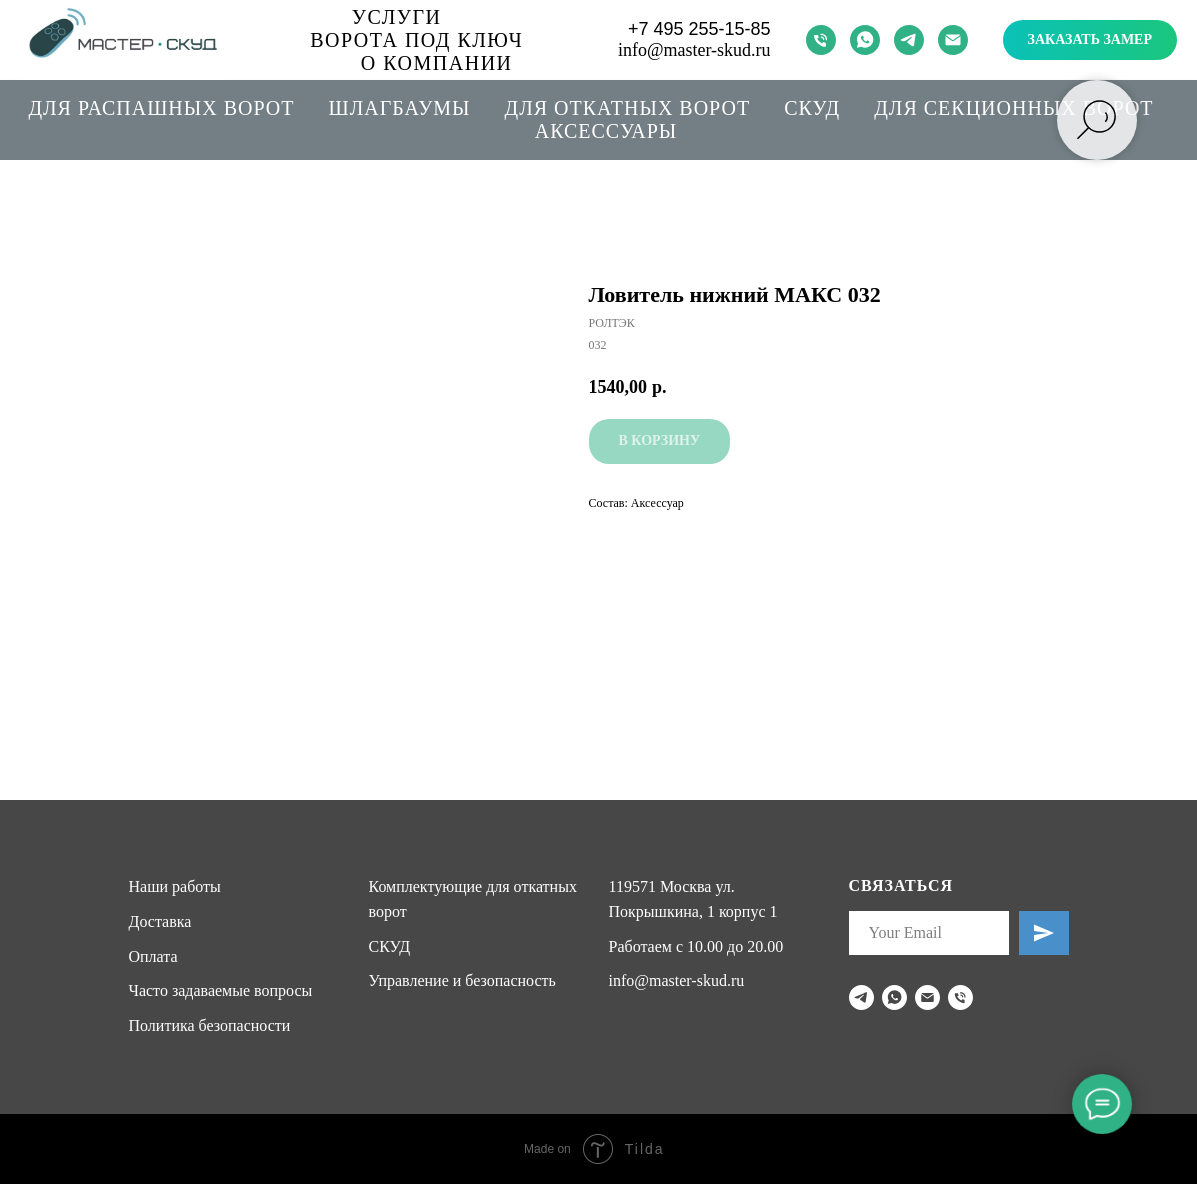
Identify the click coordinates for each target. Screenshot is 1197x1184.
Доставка (160, 921)
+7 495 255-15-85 (699, 29)
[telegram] (909, 40)
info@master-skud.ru (694, 50)
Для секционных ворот (1013, 108)
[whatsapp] (865, 40)
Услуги (397, 17)
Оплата (153, 956)
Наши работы (175, 886)
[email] (953, 40)
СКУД (812, 108)
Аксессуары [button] (606, 131)
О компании (437, 63)
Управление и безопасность (462, 980)
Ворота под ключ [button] (416, 40)
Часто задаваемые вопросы (221, 990)
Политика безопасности (210, 1025)
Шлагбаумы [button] (400, 108)
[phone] (821, 40)
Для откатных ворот (628, 108)
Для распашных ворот (161, 108)
